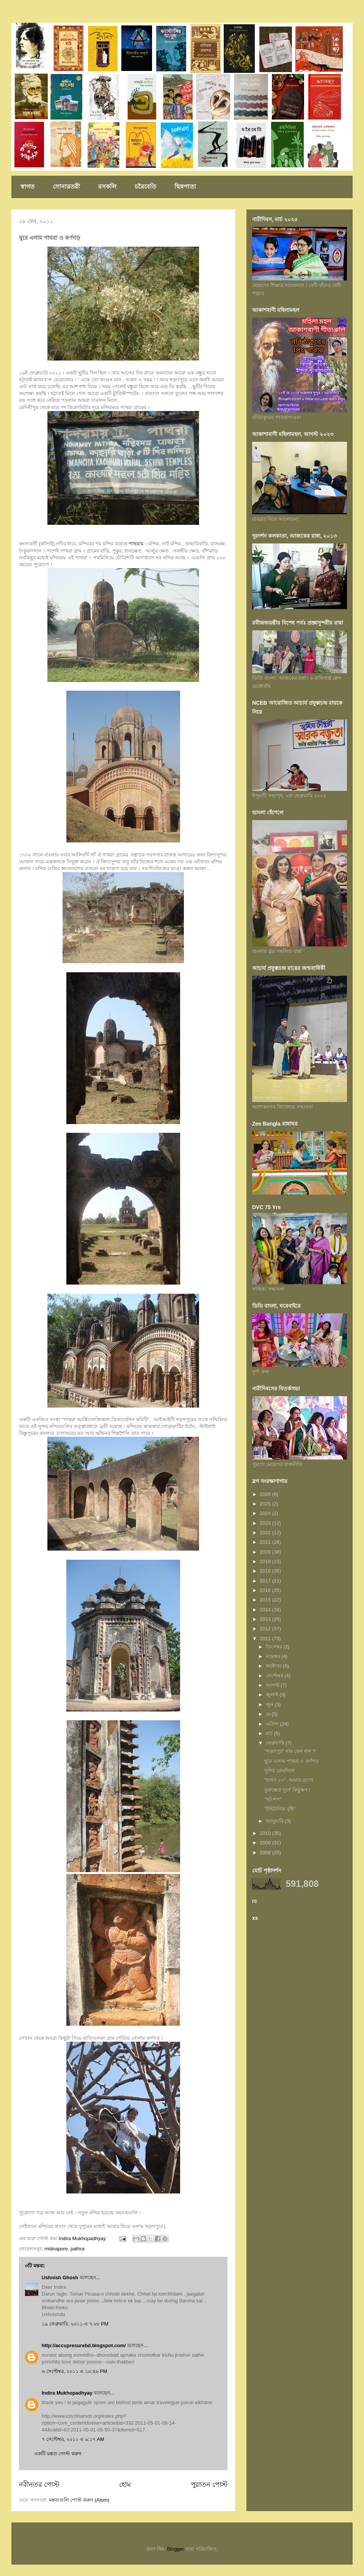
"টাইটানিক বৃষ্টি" (279, 1809)
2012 (266, 1628)
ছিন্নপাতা (185, 186)
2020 (266, 1552)
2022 (266, 1532)
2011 (266, 1638)
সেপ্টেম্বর (275, 1675)
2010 (266, 1833)
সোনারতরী (66, 186)
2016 (266, 1590)
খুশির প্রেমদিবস (279, 1770)
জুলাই (273, 1694)
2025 (266, 1504)
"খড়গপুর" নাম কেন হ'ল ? (289, 1751)
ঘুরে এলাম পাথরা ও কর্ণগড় (291, 1761)
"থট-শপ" (273, 1799)
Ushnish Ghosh (60, 2277)
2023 (266, 1523)
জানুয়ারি (275, 1821)
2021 (266, 1542)
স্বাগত (27, 186)
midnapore (55, 2249)
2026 (266, 1494)
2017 (266, 1581)
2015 (266, 1600)
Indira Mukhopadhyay (67, 2393)
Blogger (175, 2549)
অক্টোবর (274, 1666)
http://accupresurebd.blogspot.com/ (84, 2345)
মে (269, 1714)
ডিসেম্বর (275, 1647)
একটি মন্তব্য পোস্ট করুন (58, 2453)
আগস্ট (273, 1685)
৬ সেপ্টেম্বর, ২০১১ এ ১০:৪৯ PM (74, 2371)
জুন (270, 1704)
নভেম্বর (274, 1656)
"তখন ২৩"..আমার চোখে (289, 1780)
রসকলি (107, 186)
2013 (266, 1619)
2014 (266, 1609)
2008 (266, 1852)
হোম (125, 2484)
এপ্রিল (273, 1724)
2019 (266, 1561)
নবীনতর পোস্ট (39, 2484)
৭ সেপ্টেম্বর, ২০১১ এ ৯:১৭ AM (73, 2439)
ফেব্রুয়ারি (276, 1743)
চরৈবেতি (145, 186)
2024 (266, 1513)
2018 (266, 1571)
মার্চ (270, 1733)
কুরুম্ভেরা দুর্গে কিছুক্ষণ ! (287, 1790)
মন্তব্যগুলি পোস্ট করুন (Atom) (79, 2500)
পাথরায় (136, 543)
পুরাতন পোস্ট (209, 2484)
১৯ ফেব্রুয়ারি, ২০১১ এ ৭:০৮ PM (75, 2324)
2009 (266, 1842)
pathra (78, 2249)
